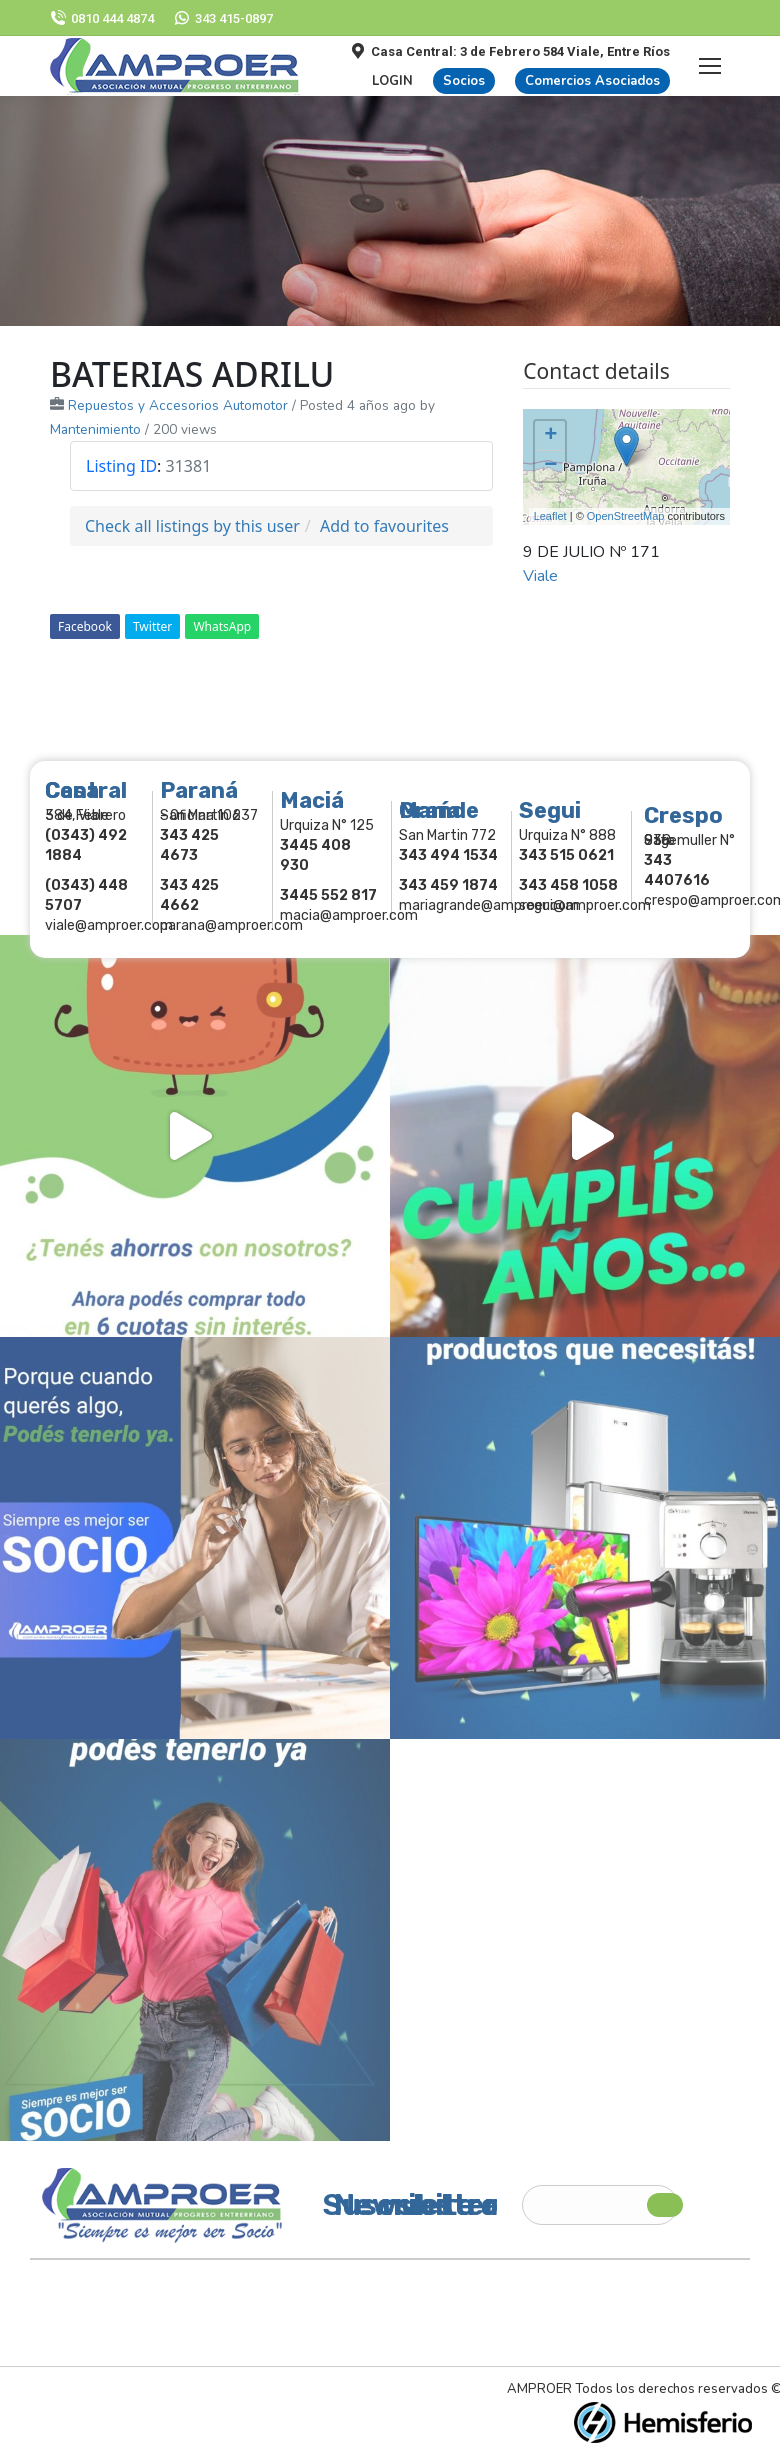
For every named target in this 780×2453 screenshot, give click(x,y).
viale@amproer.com (109, 925)
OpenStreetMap (626, 516)
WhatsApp (222, 626)
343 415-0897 (223, 18)
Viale (540, 576)
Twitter (152, 626)
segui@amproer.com (585, 905)
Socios (464, 81)
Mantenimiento (95, 429)
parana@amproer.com (231, 925)
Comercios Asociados (592, 81)
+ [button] (550, 436)
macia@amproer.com (349, 915)
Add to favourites (384, 526)
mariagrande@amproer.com (489, 905)
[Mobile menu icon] (710, 66)
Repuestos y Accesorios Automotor (178, 405)
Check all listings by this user (192, 526)
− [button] (550, 466)
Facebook (85, 626)
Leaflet (550, 516)
